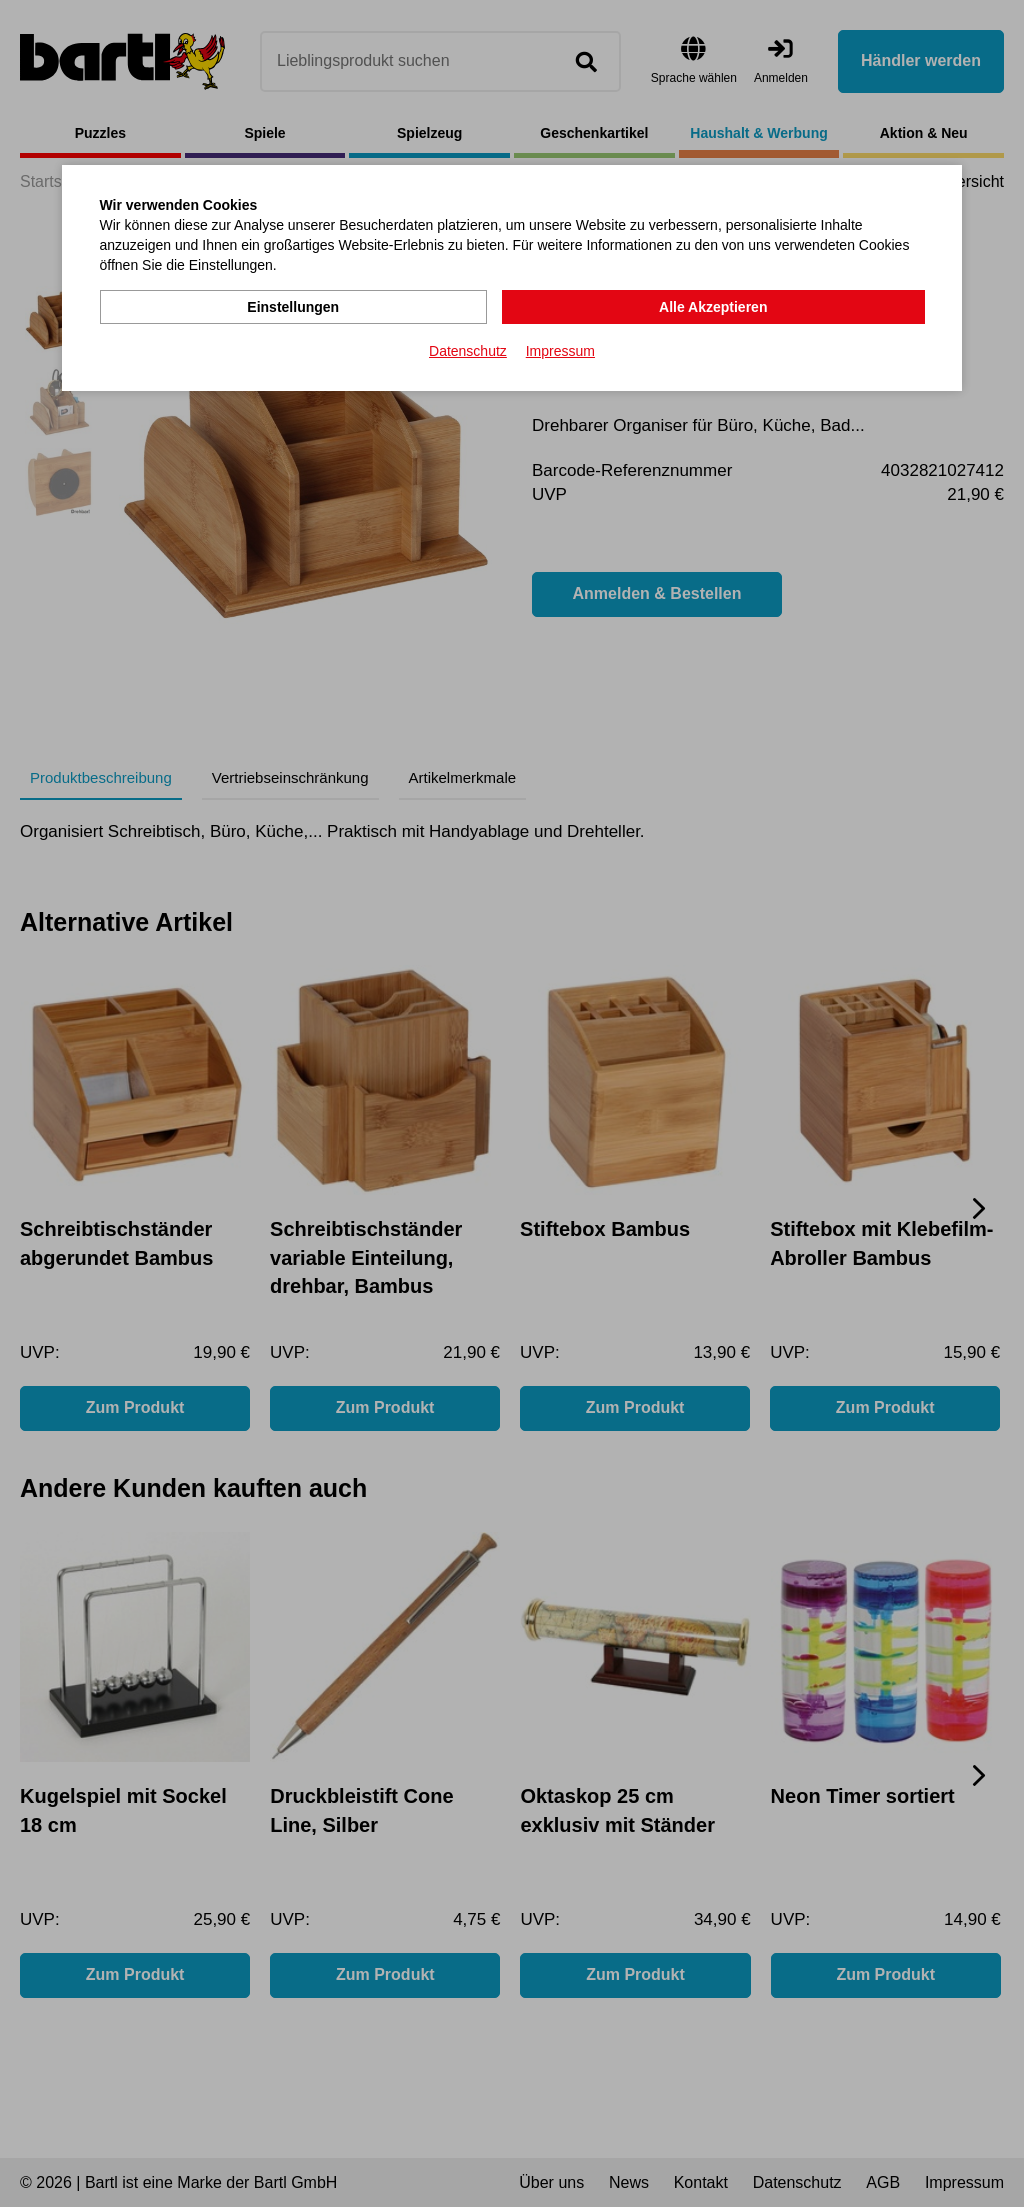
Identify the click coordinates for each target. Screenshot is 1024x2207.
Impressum (560, 351)
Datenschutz (468, 351)
